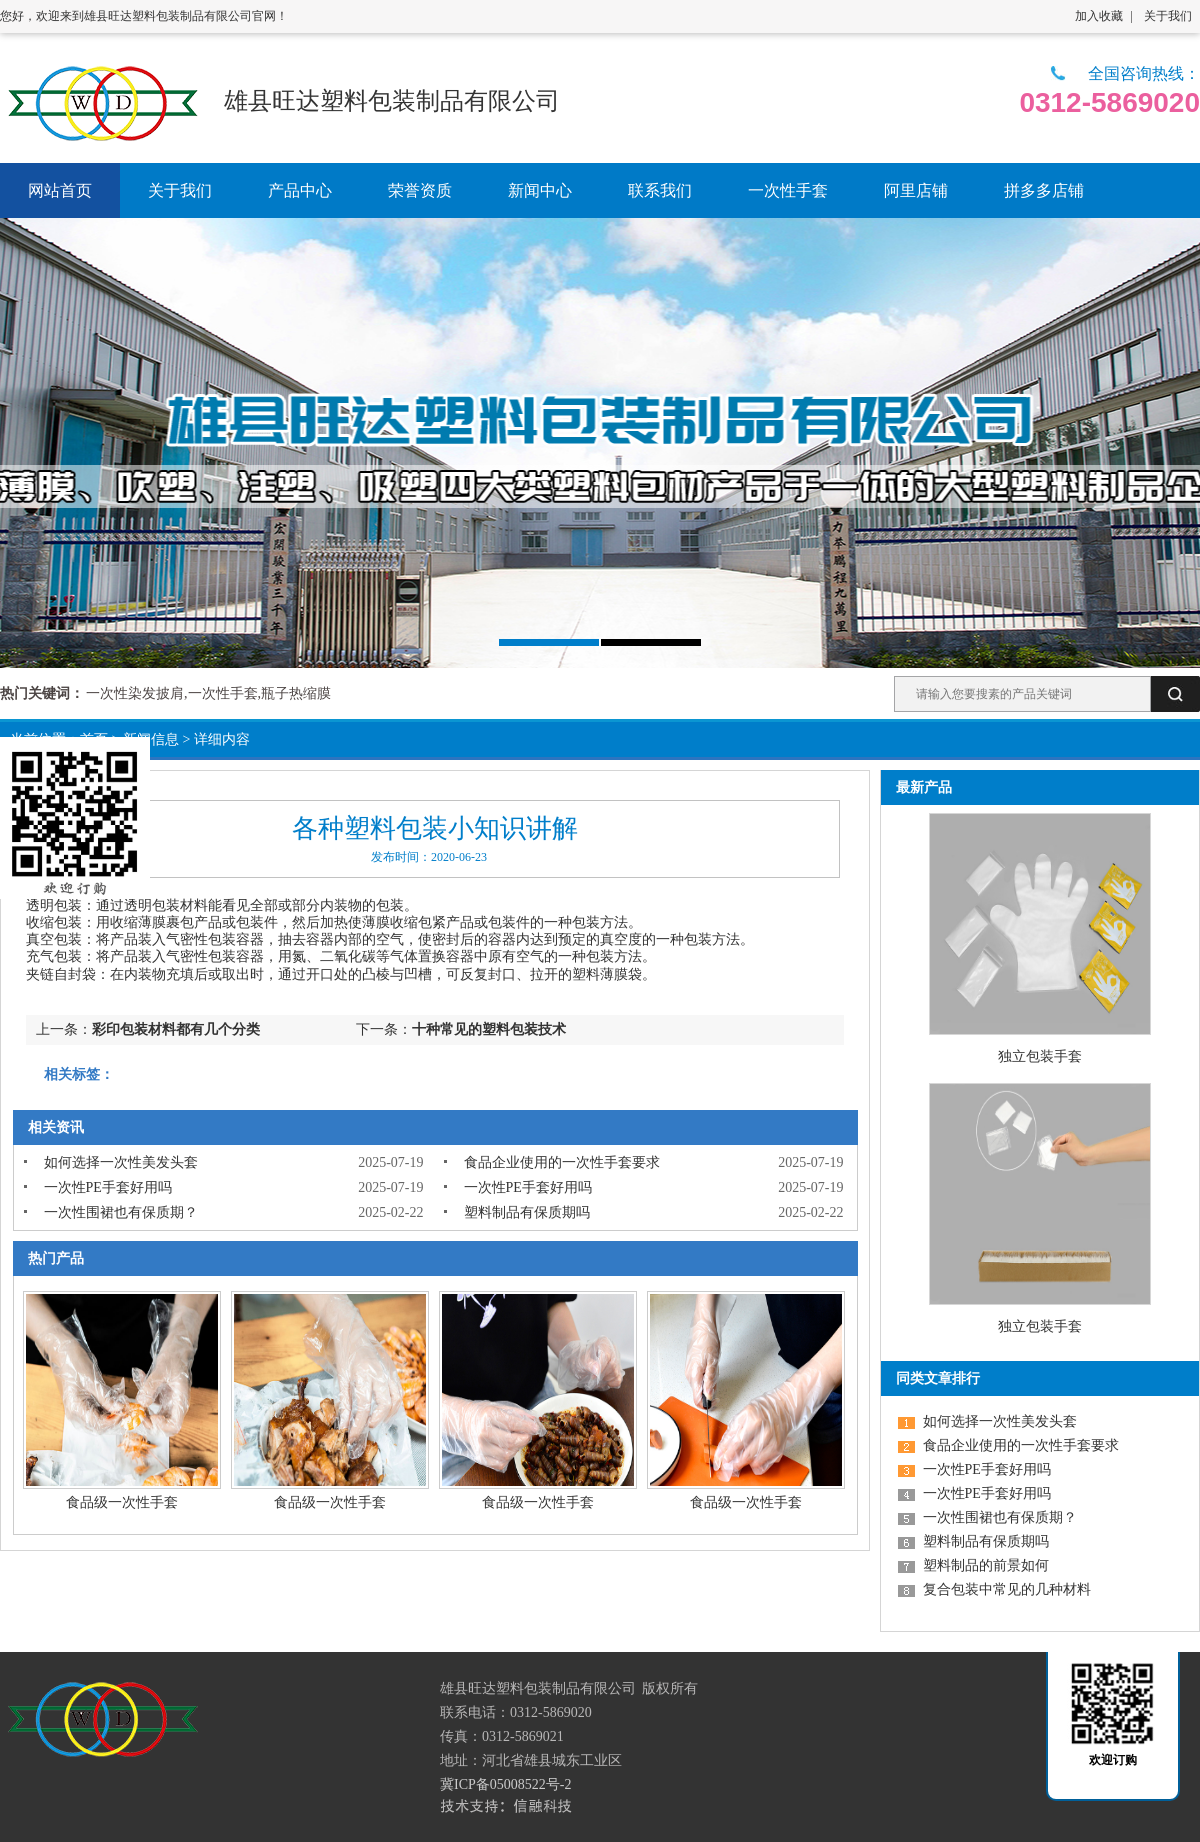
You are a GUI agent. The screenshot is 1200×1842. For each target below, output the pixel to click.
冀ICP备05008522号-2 (505, 1784)
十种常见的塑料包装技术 (489, 1029)
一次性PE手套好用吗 (108, 1187)
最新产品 (924, 787)
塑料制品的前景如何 (986, 1565)
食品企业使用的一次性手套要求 (562, 1162)
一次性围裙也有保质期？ (121, 1212)
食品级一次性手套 (122, 1502)
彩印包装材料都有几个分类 (176, 1029)
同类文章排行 (938, 1378)
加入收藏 (1099, 16)
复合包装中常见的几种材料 (1007, 1589)
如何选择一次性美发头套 (121, 1162)
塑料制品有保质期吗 (527, 1212)
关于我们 (1168, 16)
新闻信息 (151, 739)
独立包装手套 (1040, 1056)
